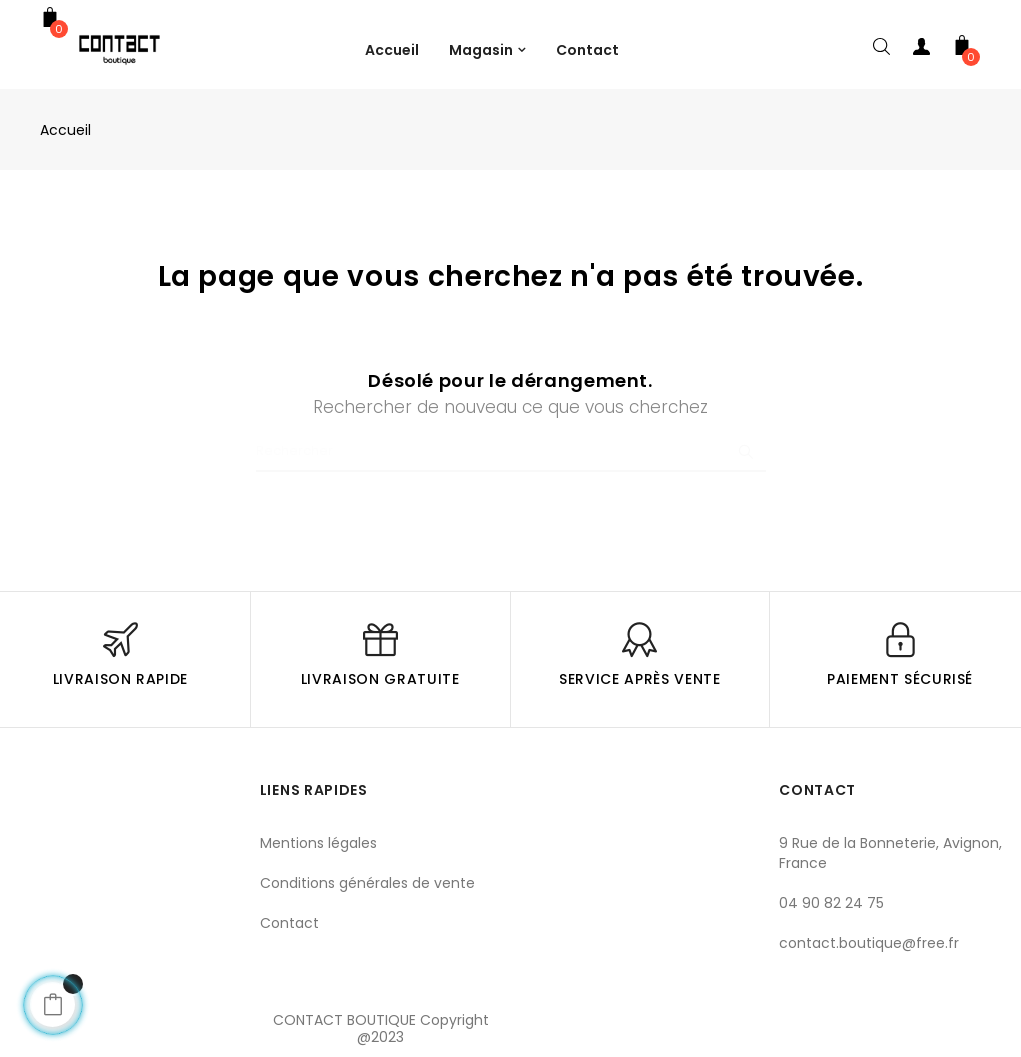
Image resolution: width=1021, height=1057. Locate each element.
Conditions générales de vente (367, 883)
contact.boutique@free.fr (869, 943)
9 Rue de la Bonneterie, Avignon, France (890, 853)
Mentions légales (318, 843)
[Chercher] (511, 452)
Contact (289, 923)
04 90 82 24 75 (831, 903)
